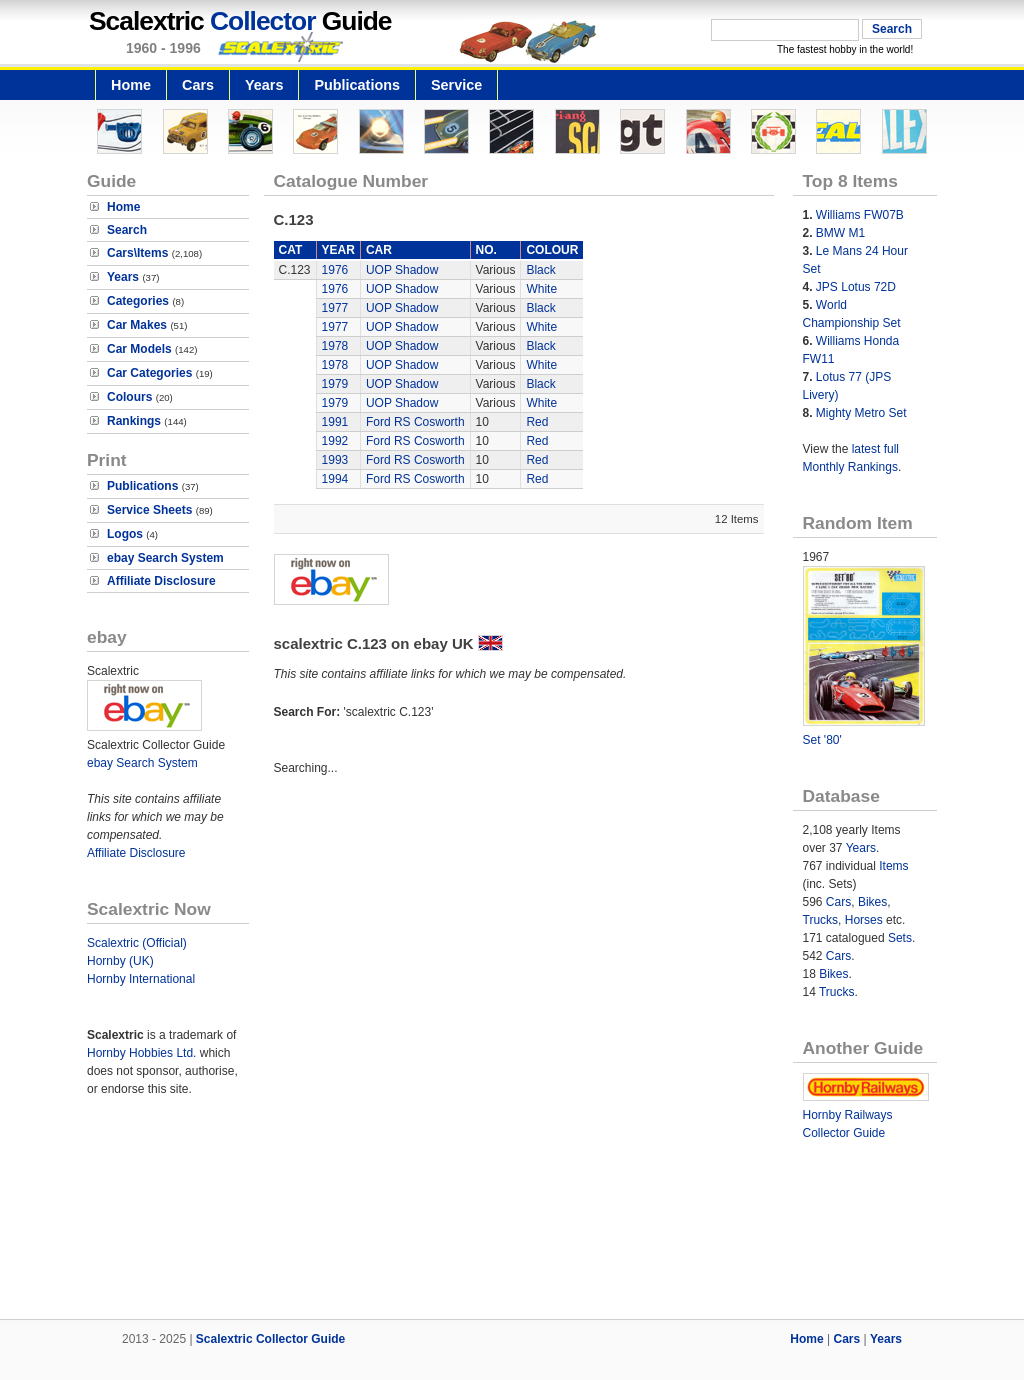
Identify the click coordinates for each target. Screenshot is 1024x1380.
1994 (335, 479)
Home (131, 85)
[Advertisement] (512, 1251)
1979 (335, 384)
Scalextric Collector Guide (270, 1339)
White (541, 289)
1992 (335, 441)
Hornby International (141, 979)
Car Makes (137, 325)
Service (456, 85)
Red (537, 422)
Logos (125, 534)
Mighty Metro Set (861, 413)
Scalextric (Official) (137, 943)
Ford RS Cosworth (415, 422)
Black (540, 270)
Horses (864, 920)
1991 (335, 422)
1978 (335, 346)
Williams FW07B (860, 215)
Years (264, 85)
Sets (900, 938)
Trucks (821, 920)
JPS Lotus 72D (856, 287)
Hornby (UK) (120, 961)
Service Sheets (149, 510)
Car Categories (149, 373)
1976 (335, 270)
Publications (357, 85)
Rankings (134, 421)
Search (127, 230)
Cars (198, 85)
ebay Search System (165, 558)
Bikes (872, 902)
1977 (335, 308)
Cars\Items (137, 253)
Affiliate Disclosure (161, 581)
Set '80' (822, 740)
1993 (335, 460)
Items (893, 866)
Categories (138, 301)
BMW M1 (840, 233)
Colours (129, 397)
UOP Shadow (402, 270)
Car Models (139, 349)
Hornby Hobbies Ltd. (141, 1053)
